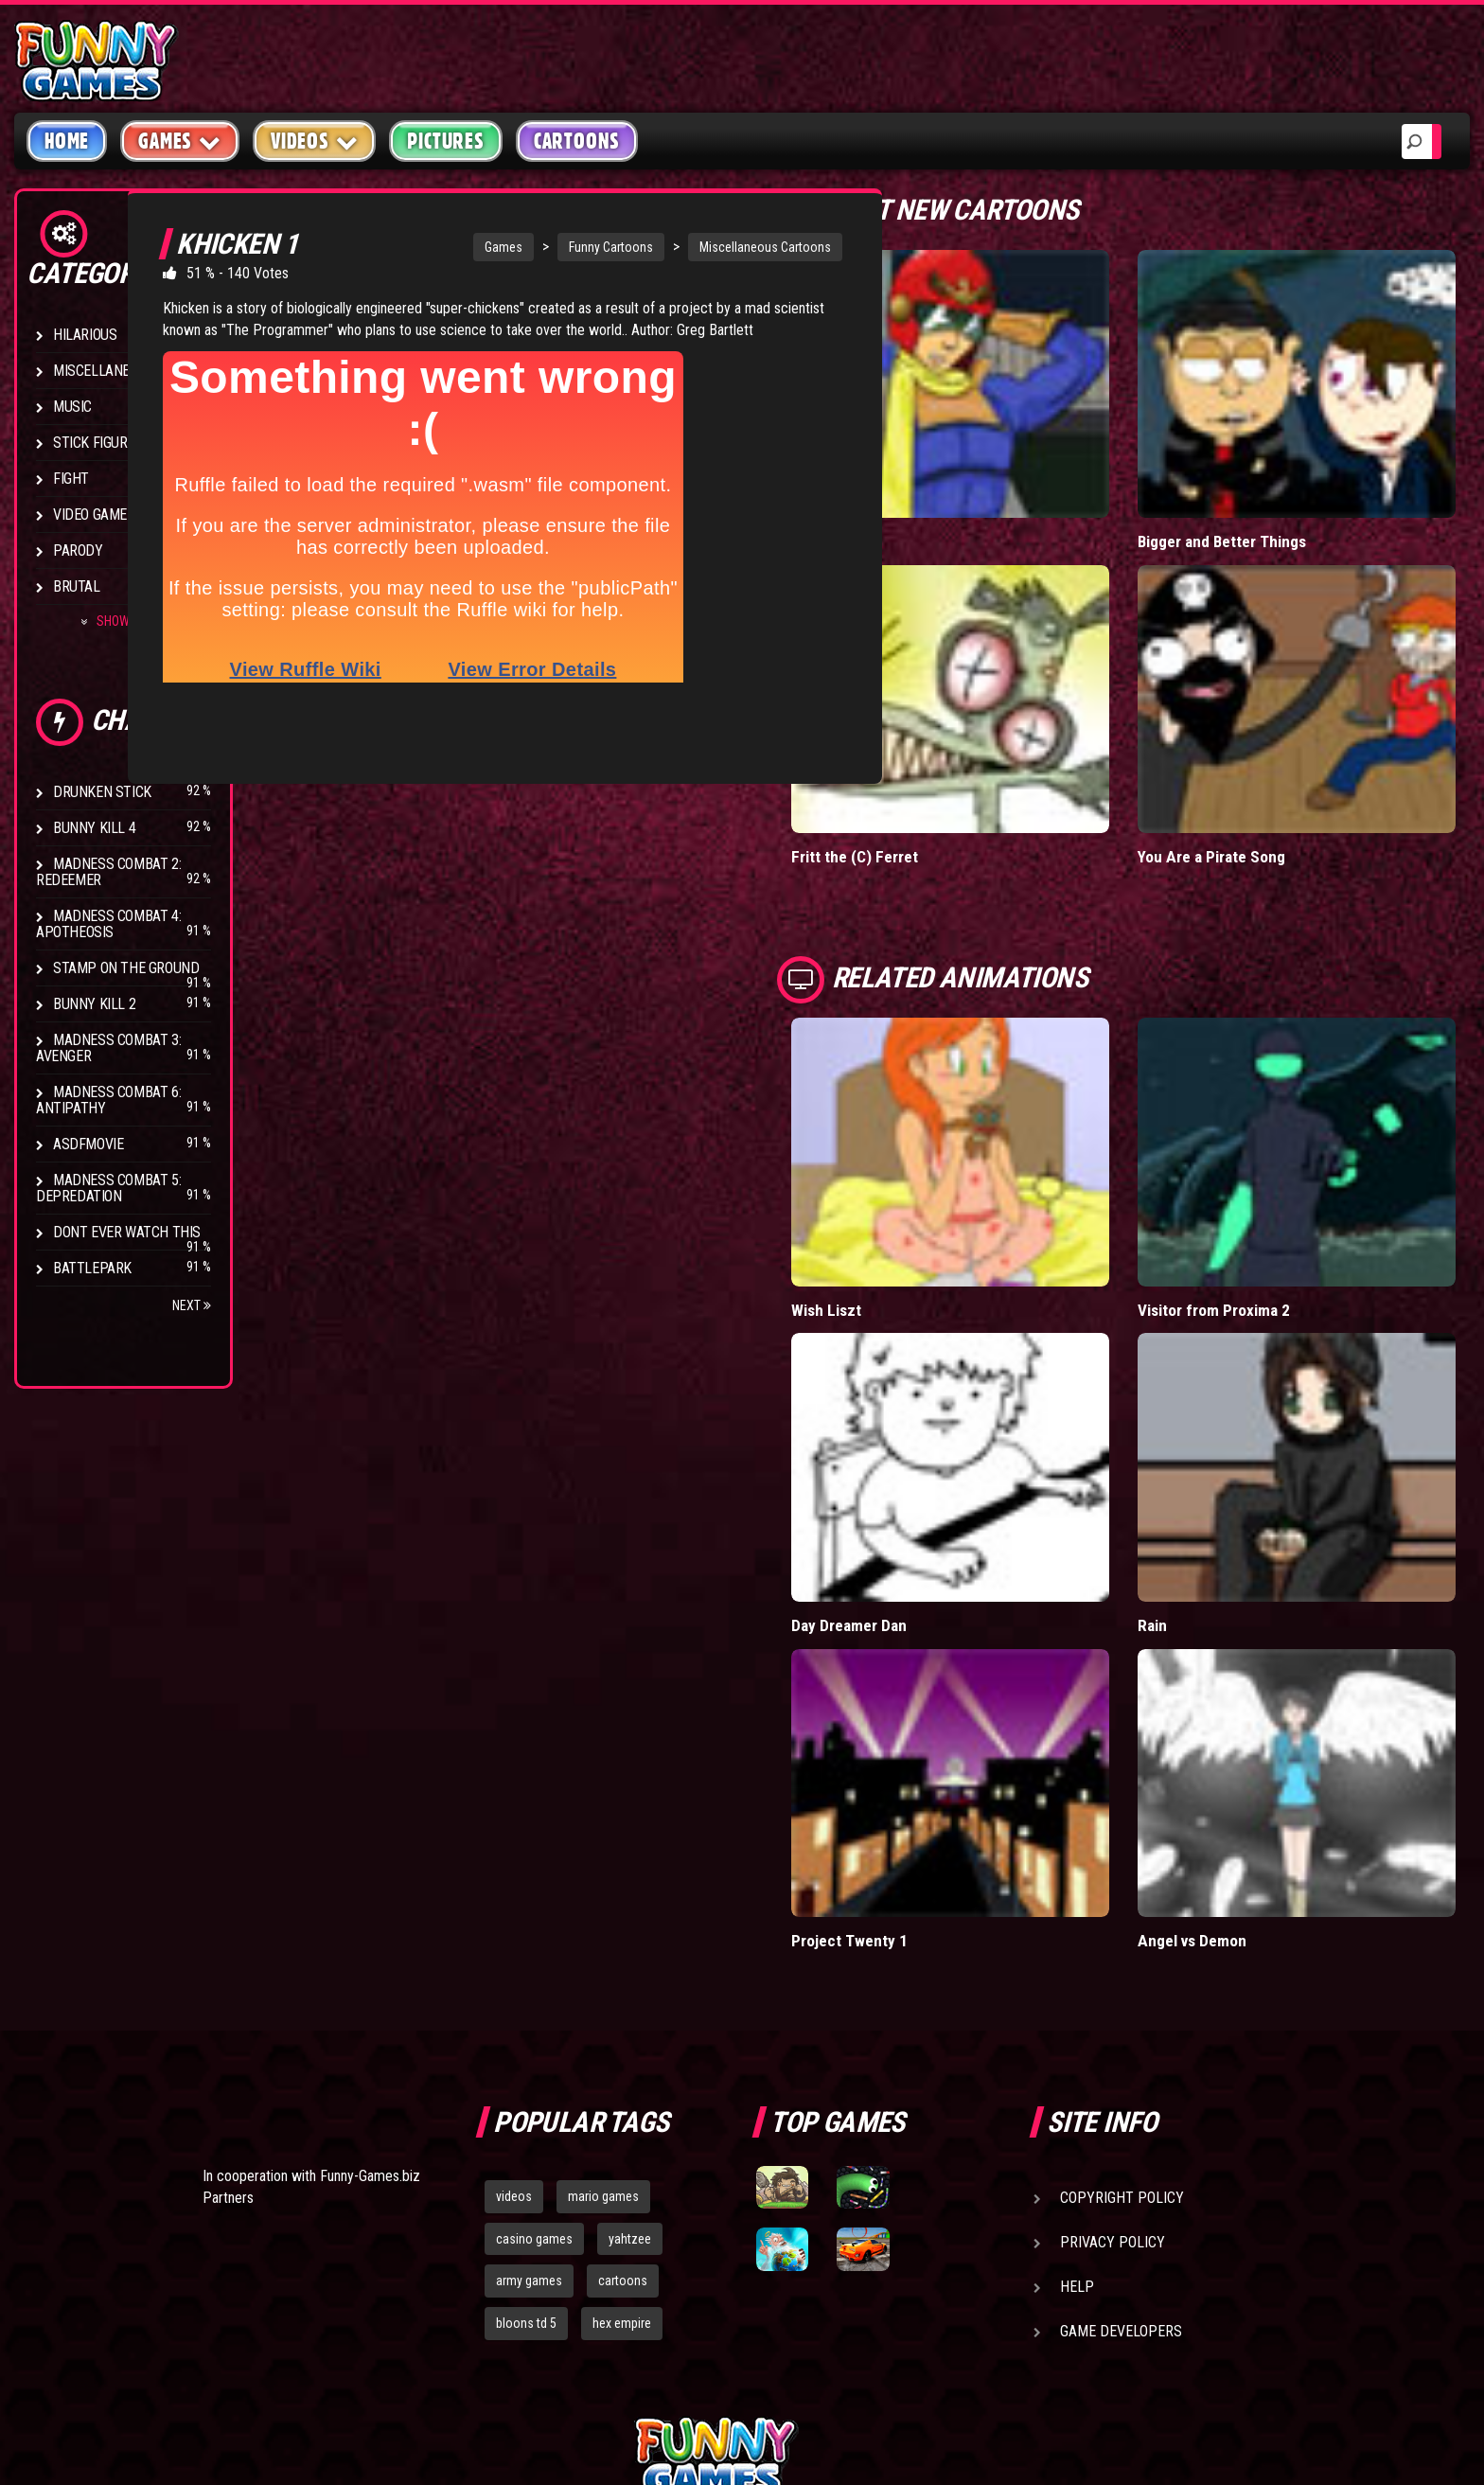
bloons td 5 (526, 2105)
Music (72, 407)
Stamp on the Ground (126, 968)
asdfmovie (88, 1144)
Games (473, 247)
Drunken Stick (102, 792)
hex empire (621, 2105)
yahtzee (630, 2021)
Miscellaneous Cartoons (735, 247)
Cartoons (577, 141)
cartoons (622, 2063)
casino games (534, 2021)
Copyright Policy (1122, 1980)
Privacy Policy (1112, 2024)
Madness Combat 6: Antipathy (108, 1100)
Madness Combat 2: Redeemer (108, 872)
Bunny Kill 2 (94, 1004)
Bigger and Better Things (1274, 497)
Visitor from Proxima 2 (1265, 1179)
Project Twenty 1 (952, 1722)
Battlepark (92, 1268)
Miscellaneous (103, 371)
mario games (603, 1978)
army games (529, 2063)
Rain (1203, 1451)
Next (191, 1305)
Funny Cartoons (581, 247)
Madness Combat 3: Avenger (108, 1048)
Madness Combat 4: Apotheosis (108, 924)
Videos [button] (315, 140)
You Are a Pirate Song (1262, 770)
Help (1077, 2069)
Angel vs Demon (1243, 1722)
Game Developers (1121, 2113)
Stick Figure (93, 443)
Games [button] (179, 140)
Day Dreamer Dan (952, 1451)
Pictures (445, 141)
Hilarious (84, 335)
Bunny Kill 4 (94, 828)
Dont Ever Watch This (127, 1232)
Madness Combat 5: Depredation (108, 1188)
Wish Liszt (929, 1179)
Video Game (90, 515)
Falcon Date (934, 497)
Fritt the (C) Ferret (956, 770)
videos (514, 1978)
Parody (78, 550)
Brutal (76, 586)
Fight (71, 479)
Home (66, 141)
